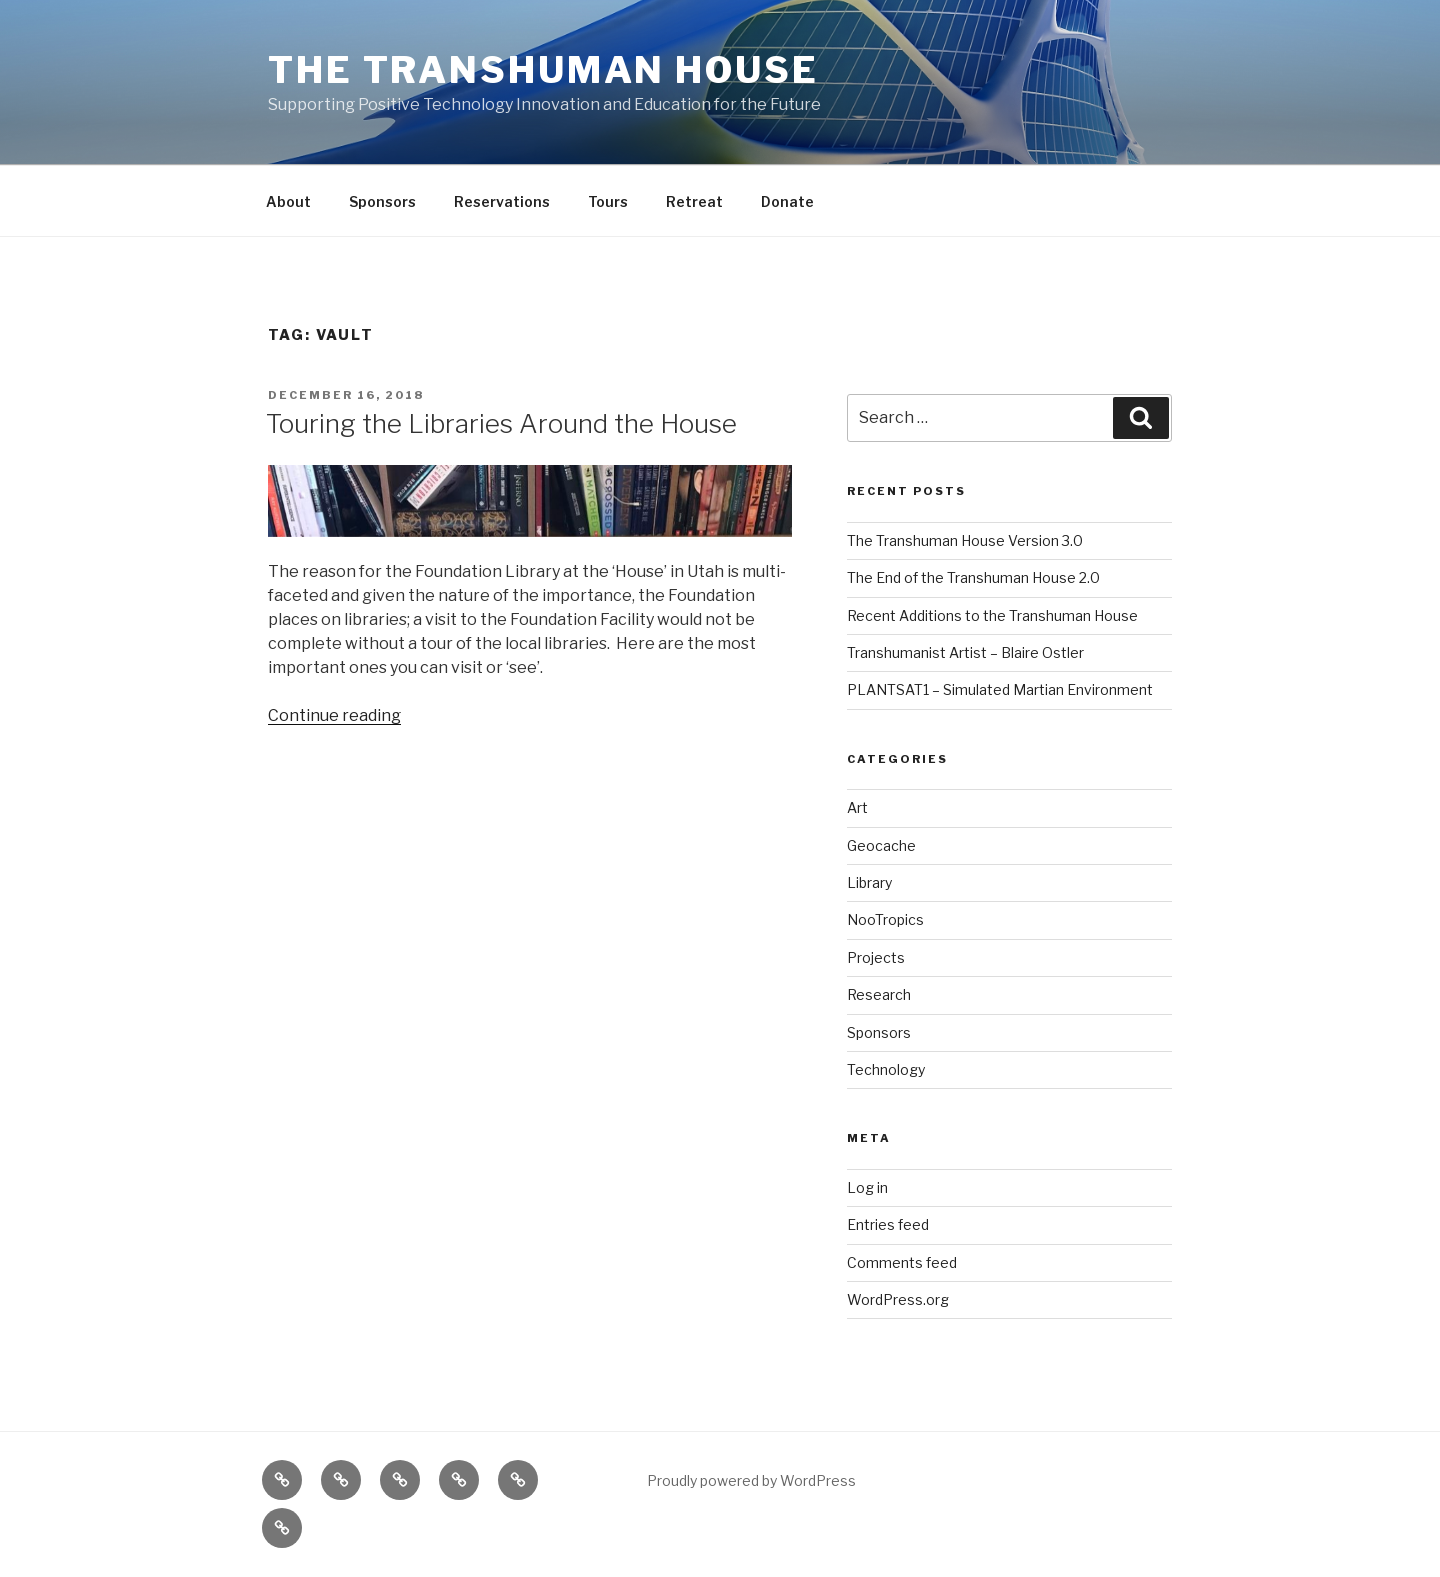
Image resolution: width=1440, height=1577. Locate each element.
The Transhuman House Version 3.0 (965, 540)
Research (879, 994)
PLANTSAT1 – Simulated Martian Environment (1000, 689)
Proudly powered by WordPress (751, 1480)
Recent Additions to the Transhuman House (992, 615)
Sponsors (382, 201)
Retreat (694, 201)
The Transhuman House (543, 70)
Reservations (502, 201)
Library (869, 882)
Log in (867, 1187)
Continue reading (334, 715)
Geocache (881, 845)
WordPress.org (898, 1299)
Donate (787, 201)
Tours (608, 201)
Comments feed (902, 1262)
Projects (876, 957)
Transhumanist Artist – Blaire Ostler (965, 652)
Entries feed (888, 1224)
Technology (886, 1069)
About (288, 201)
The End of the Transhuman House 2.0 (973, 577)
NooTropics (885, 919)
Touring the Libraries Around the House (501, 423)
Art (857, 807)
